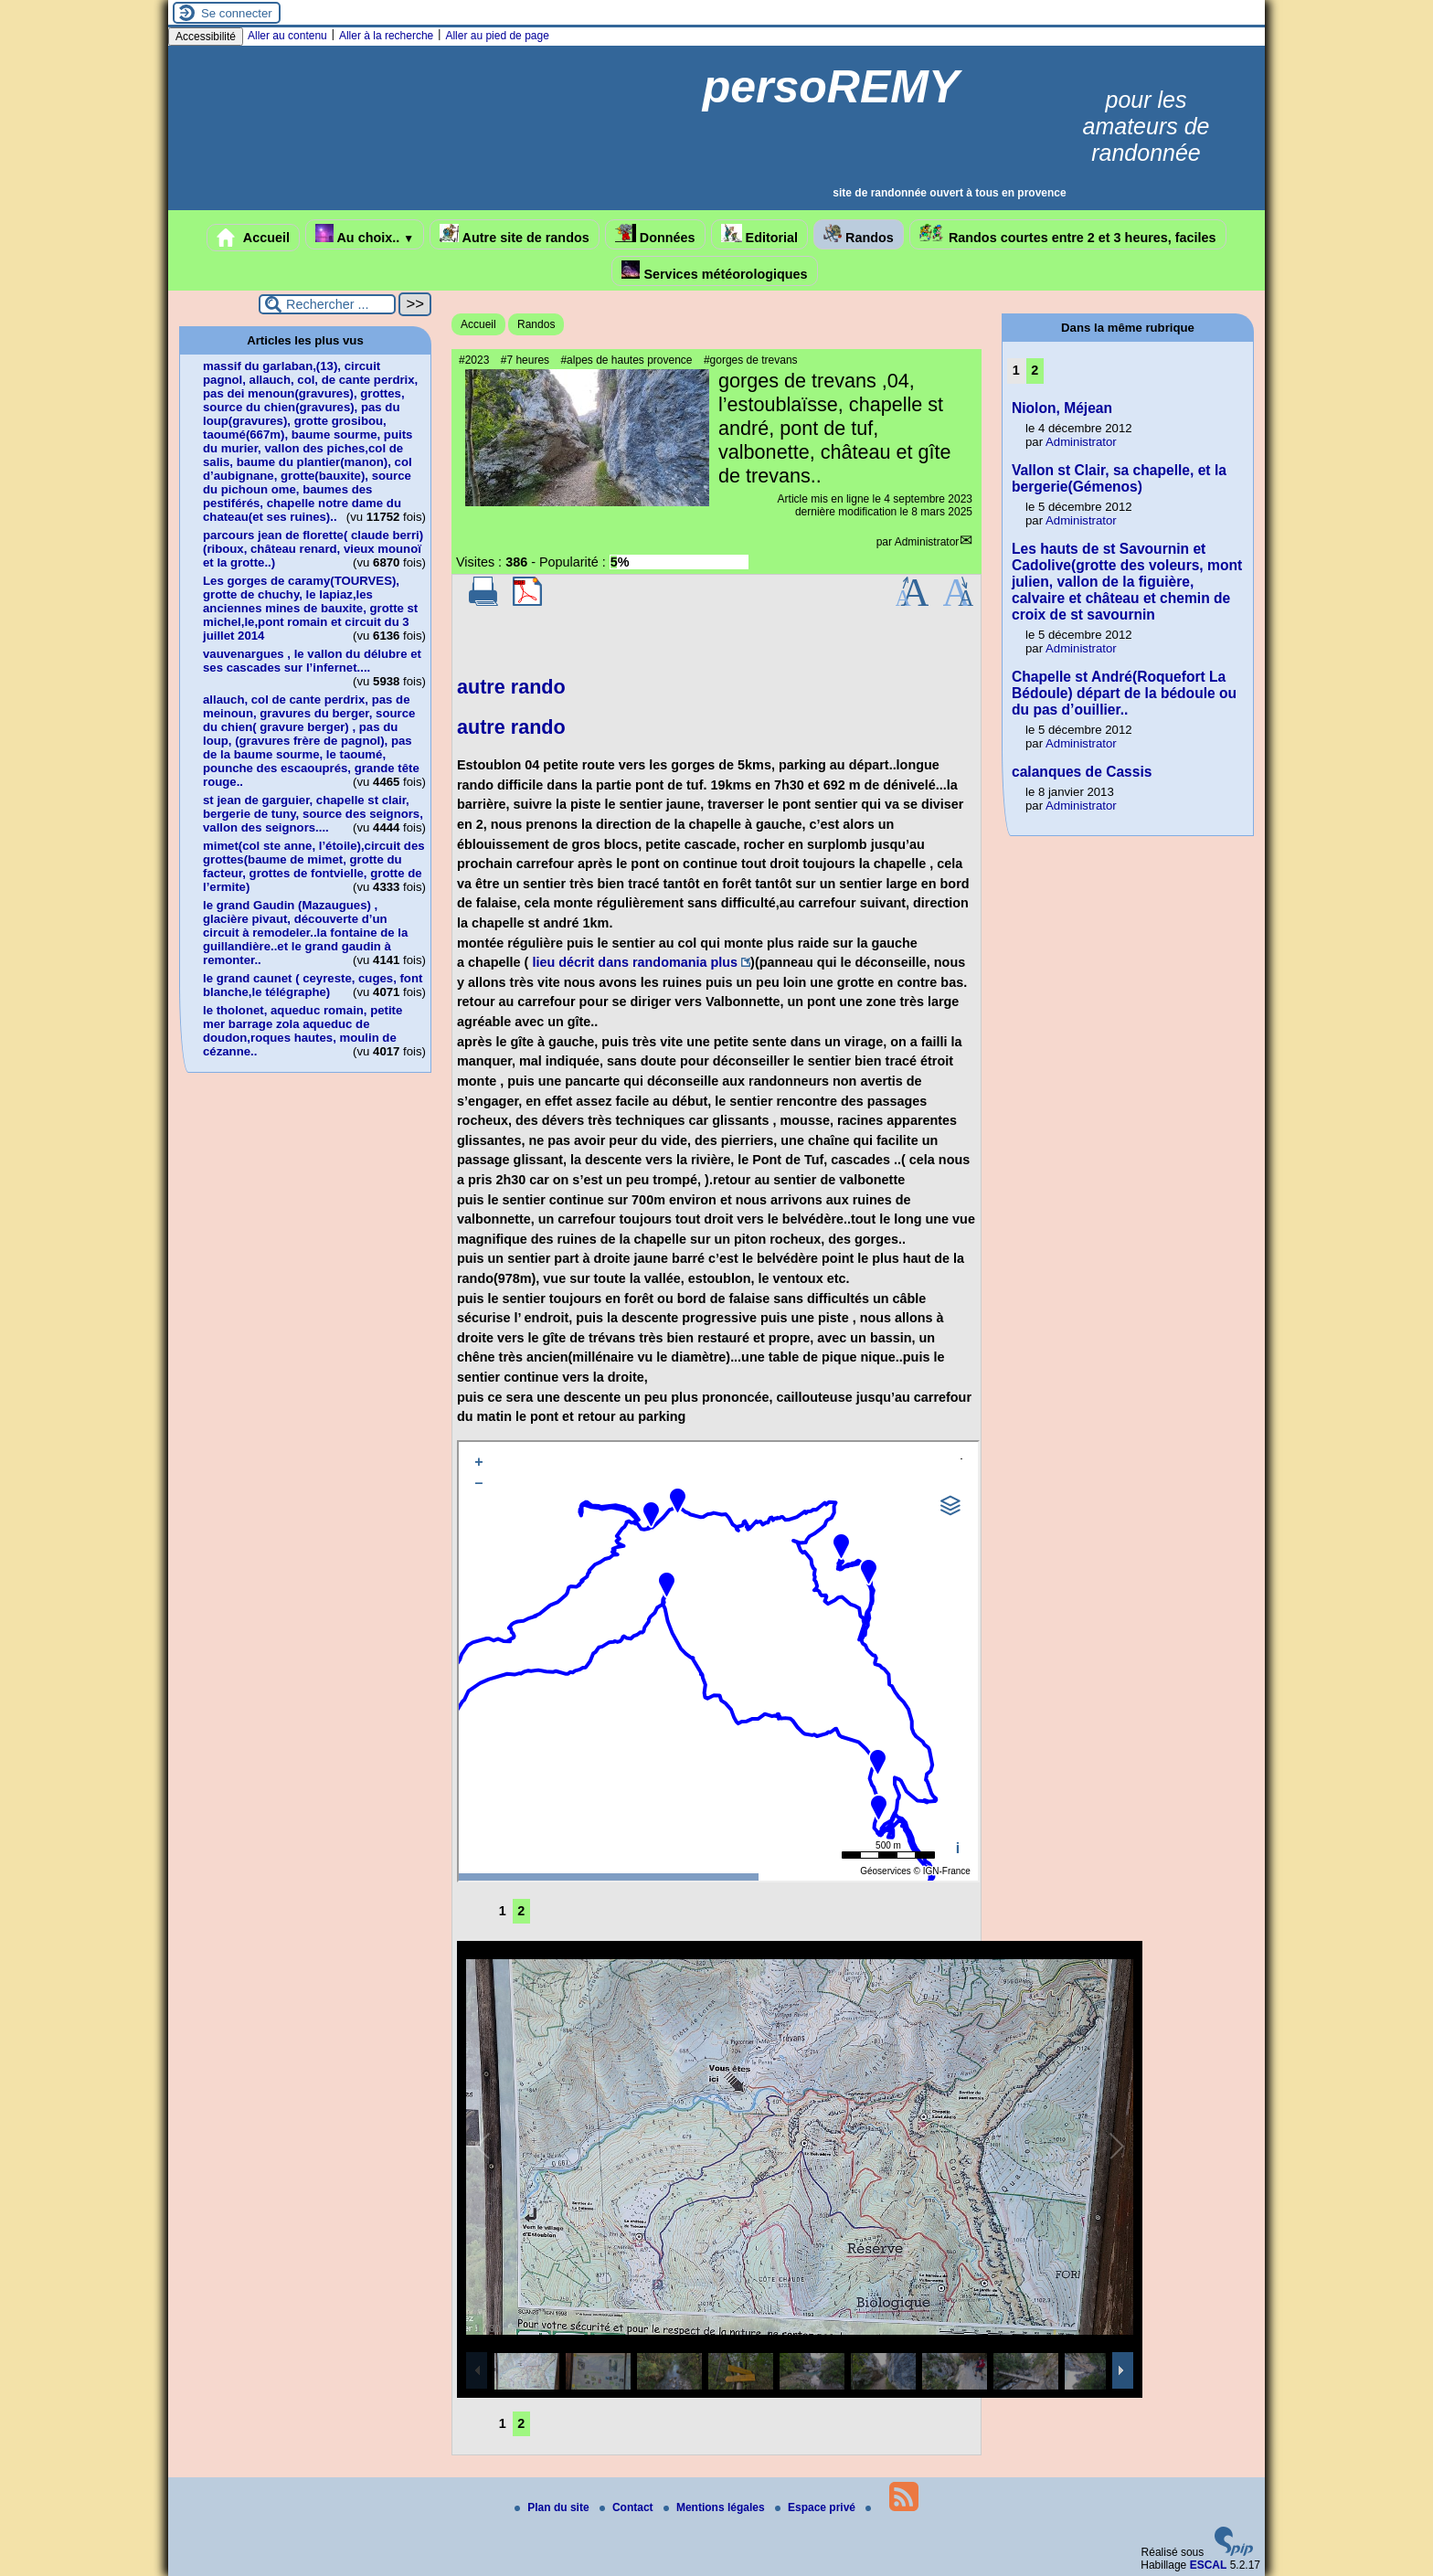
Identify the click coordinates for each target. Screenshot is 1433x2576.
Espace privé (816, 2507)
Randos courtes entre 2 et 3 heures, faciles (1067, 234)
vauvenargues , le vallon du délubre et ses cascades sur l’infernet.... (312, 660)
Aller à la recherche (386, 35)
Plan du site (553, 2507)
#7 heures (525, 360)
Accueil (253, 237)
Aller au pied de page (496, 35)
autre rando (511, 686)
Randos (858, 234)
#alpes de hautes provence (626, 360)
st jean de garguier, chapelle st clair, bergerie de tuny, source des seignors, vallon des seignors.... (313, 813)
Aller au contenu (287, 35)
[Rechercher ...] (327, 304)
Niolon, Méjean (1062, 408)
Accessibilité (205, 36)
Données (655, 234)
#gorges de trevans (751, 360)
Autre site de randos (514, 234)
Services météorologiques (714, 270)
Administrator (927, 541)
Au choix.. (364, 234)
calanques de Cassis (1082, 771)
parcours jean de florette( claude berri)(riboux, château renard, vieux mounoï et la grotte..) (313, 548)
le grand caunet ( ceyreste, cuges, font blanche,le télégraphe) (312, 985)
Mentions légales (715, 2507)
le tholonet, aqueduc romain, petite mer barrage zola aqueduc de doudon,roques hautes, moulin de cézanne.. (302, 1030)
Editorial (760, 234)
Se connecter (236, 13)
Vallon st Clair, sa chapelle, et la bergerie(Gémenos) (1119, 478)
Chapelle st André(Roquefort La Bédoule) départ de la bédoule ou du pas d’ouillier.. (1124, 693)
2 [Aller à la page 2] (521, 1910)
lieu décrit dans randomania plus (635, 962)
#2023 (474, 360)
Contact (628, 2507)
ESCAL (1208, 2565)
